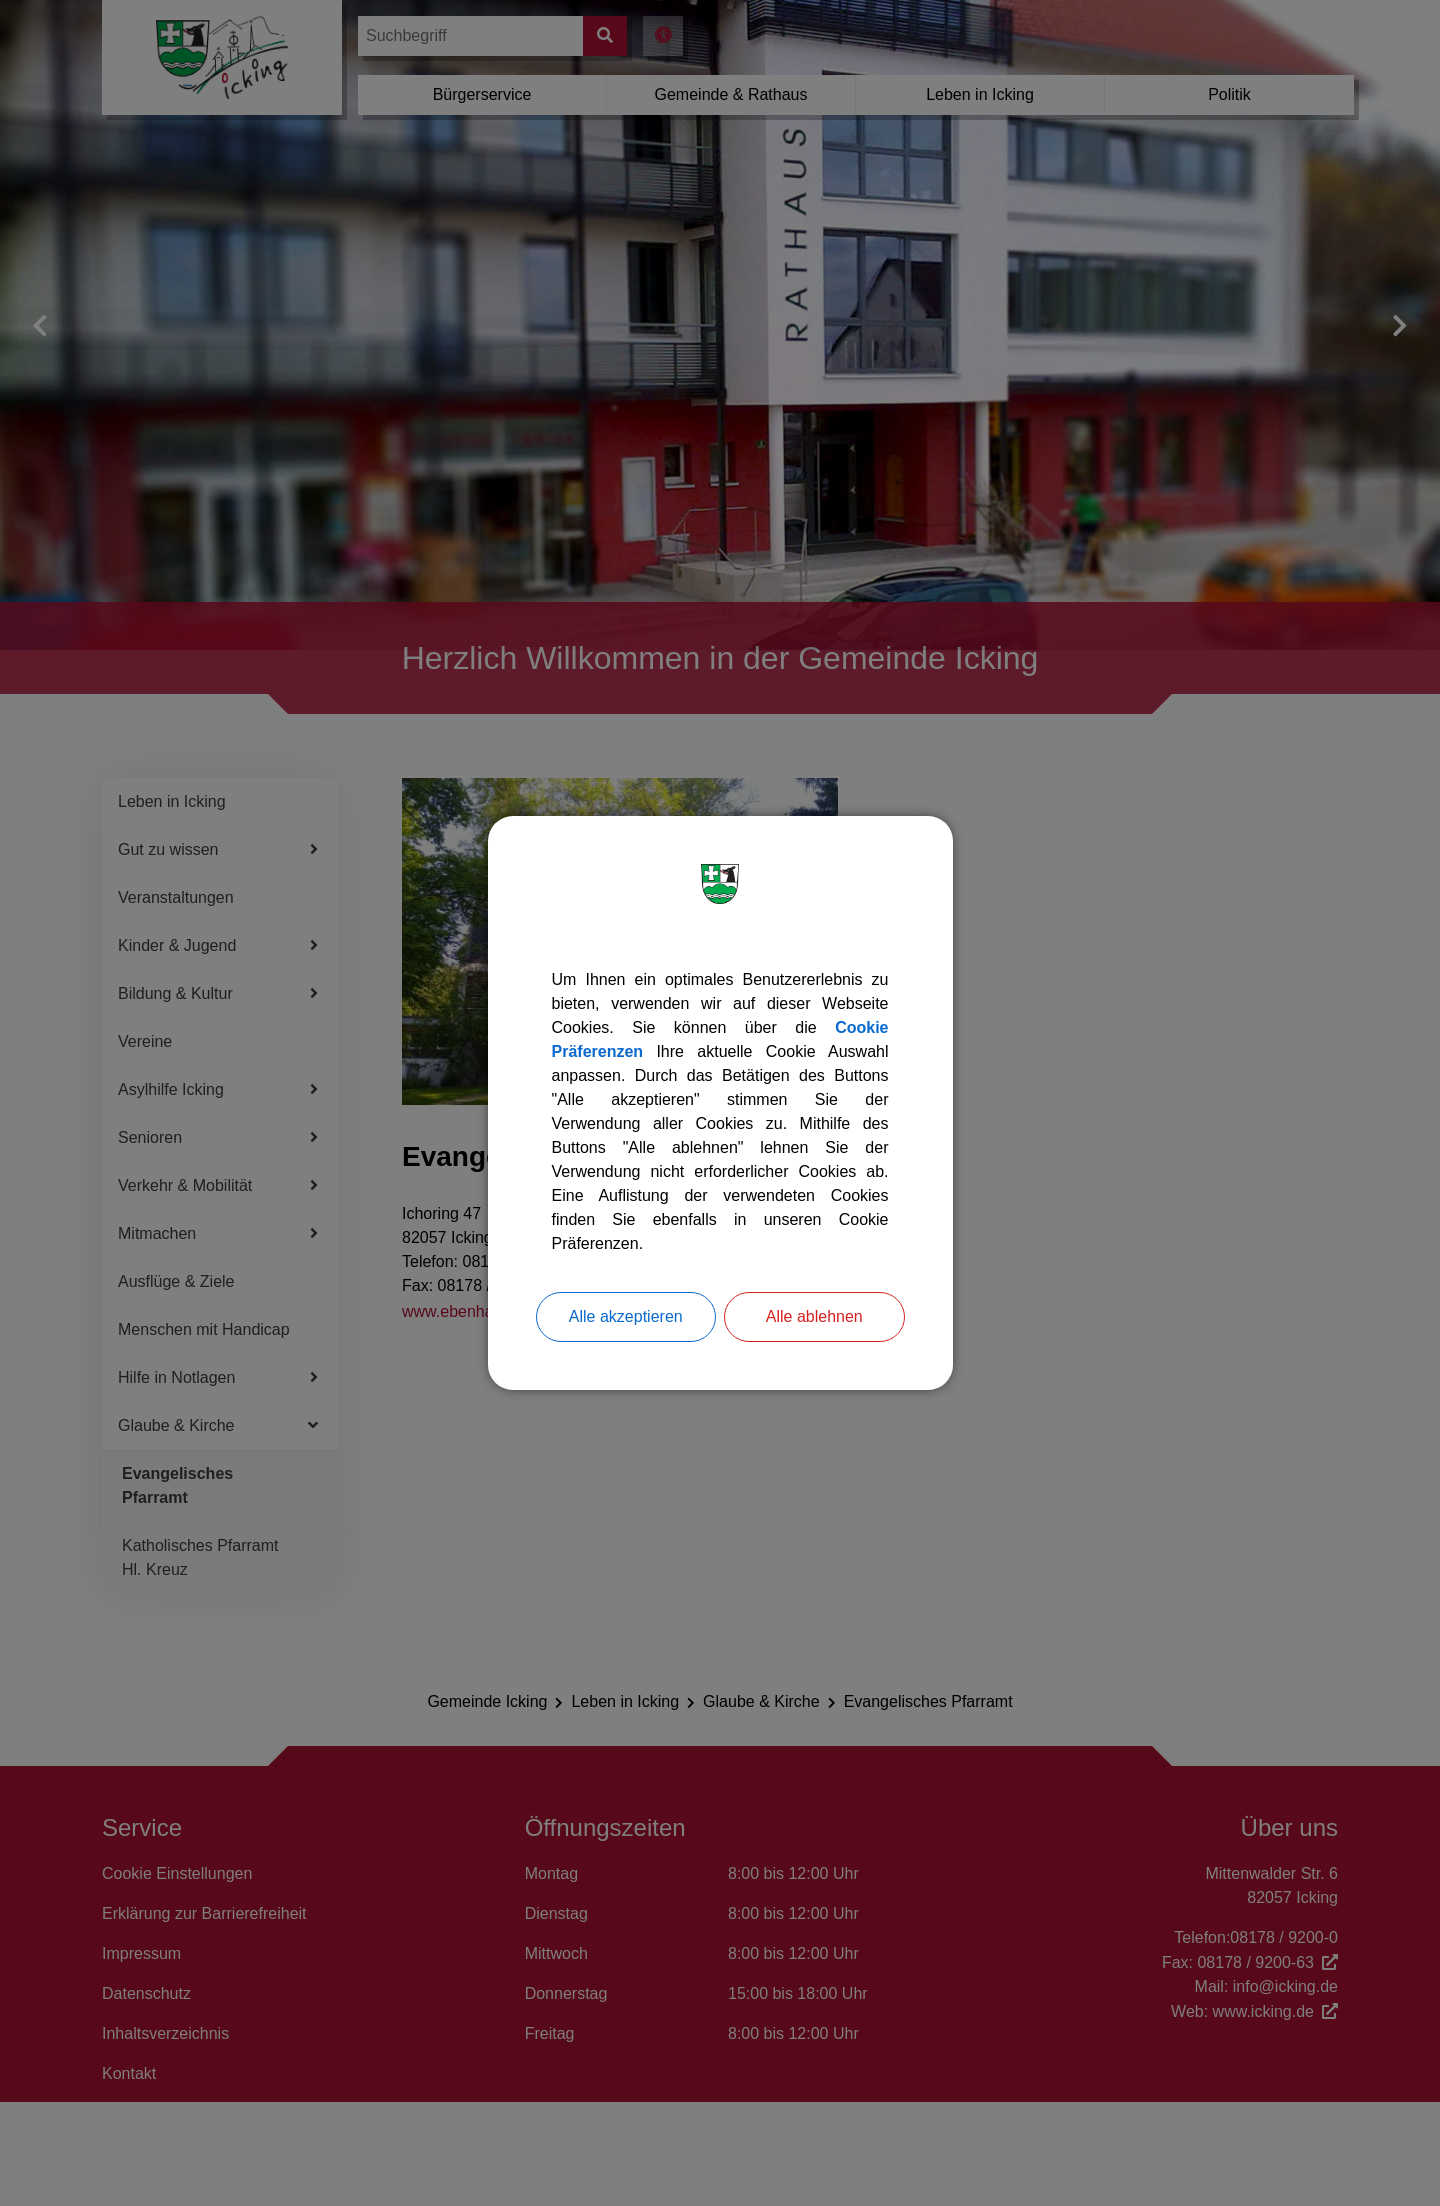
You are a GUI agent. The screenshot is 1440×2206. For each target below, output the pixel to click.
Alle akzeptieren (626, 1316)
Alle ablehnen (814, 1316)
